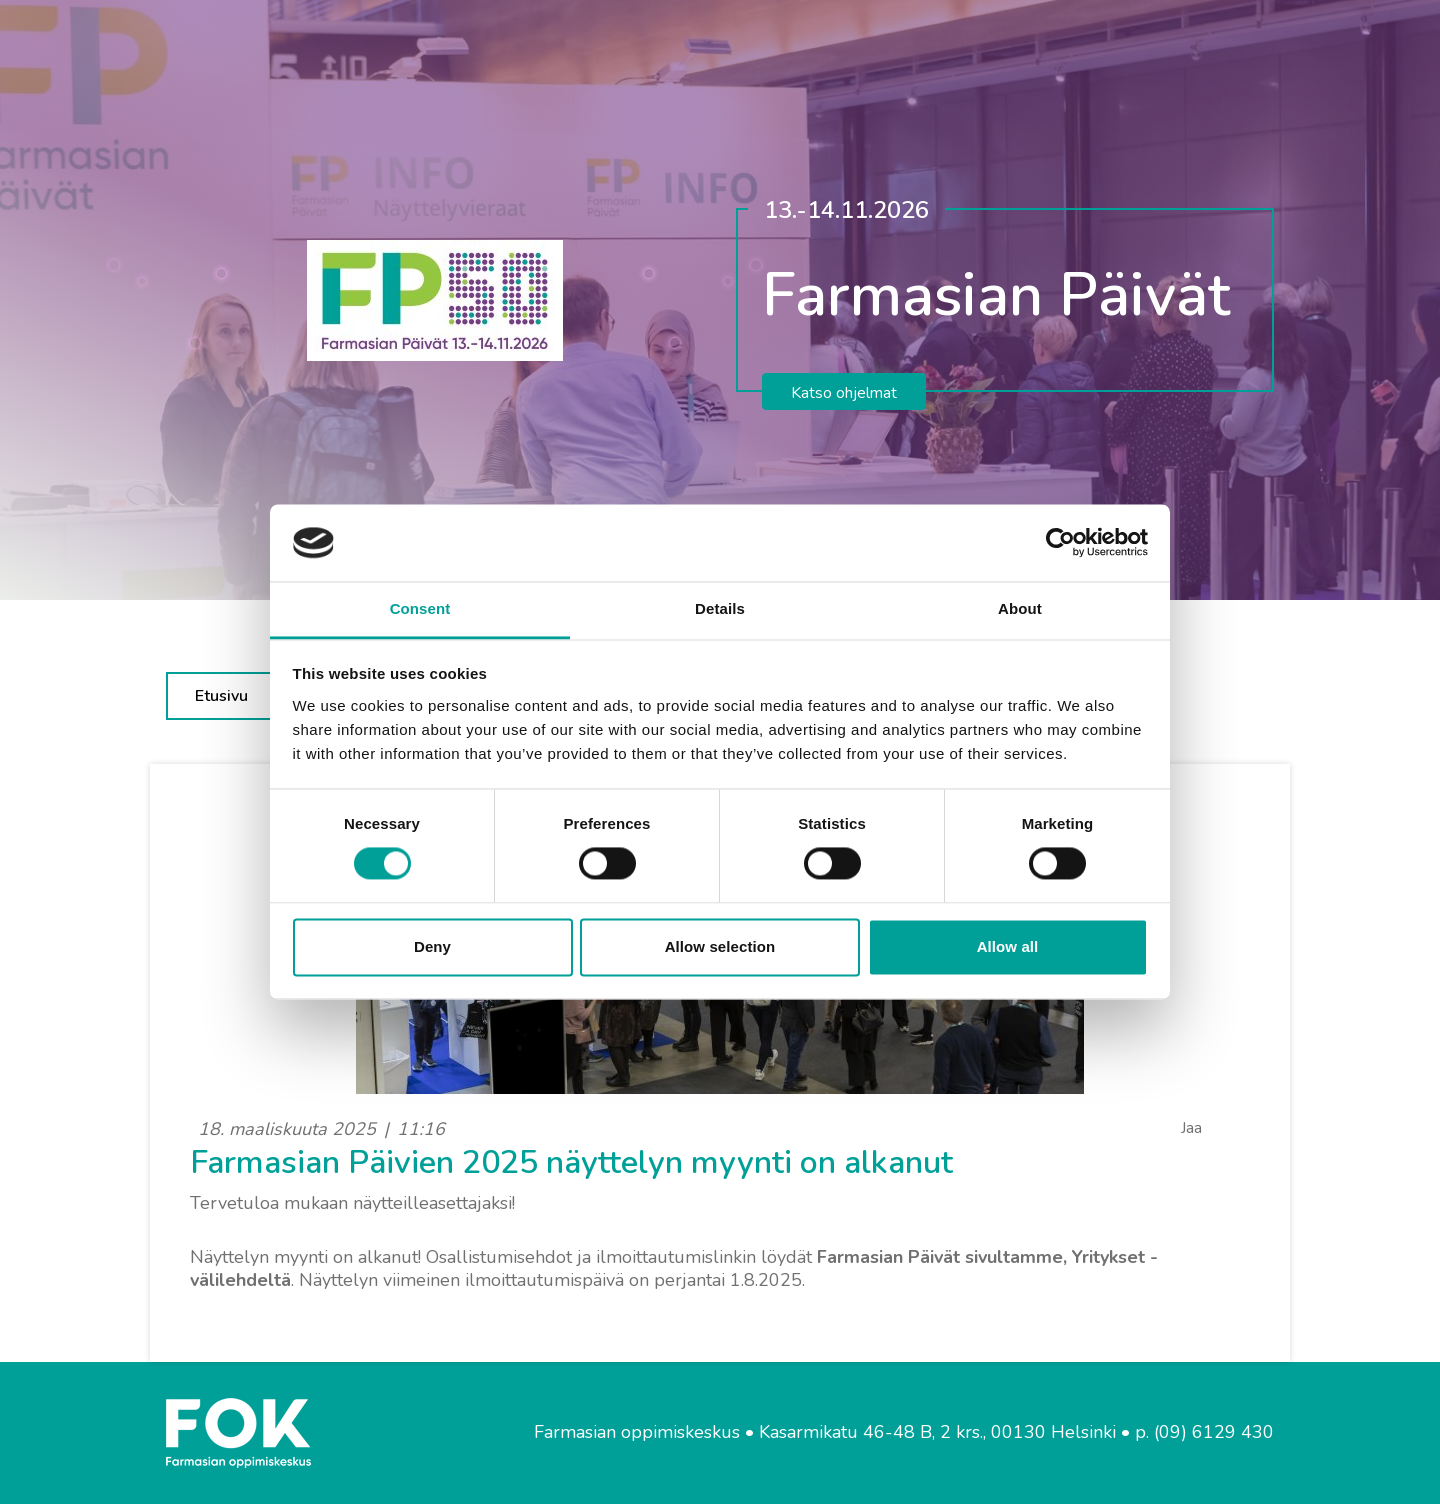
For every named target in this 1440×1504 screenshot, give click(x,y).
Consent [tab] (420, 608)
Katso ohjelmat (844, 393)
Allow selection (720, 946)
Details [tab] (720, 608)
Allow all (1008, 946)
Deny (432, 946)
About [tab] (1020, 608)
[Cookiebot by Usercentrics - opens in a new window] (1060, 543)
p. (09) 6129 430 (1204, 1432)
